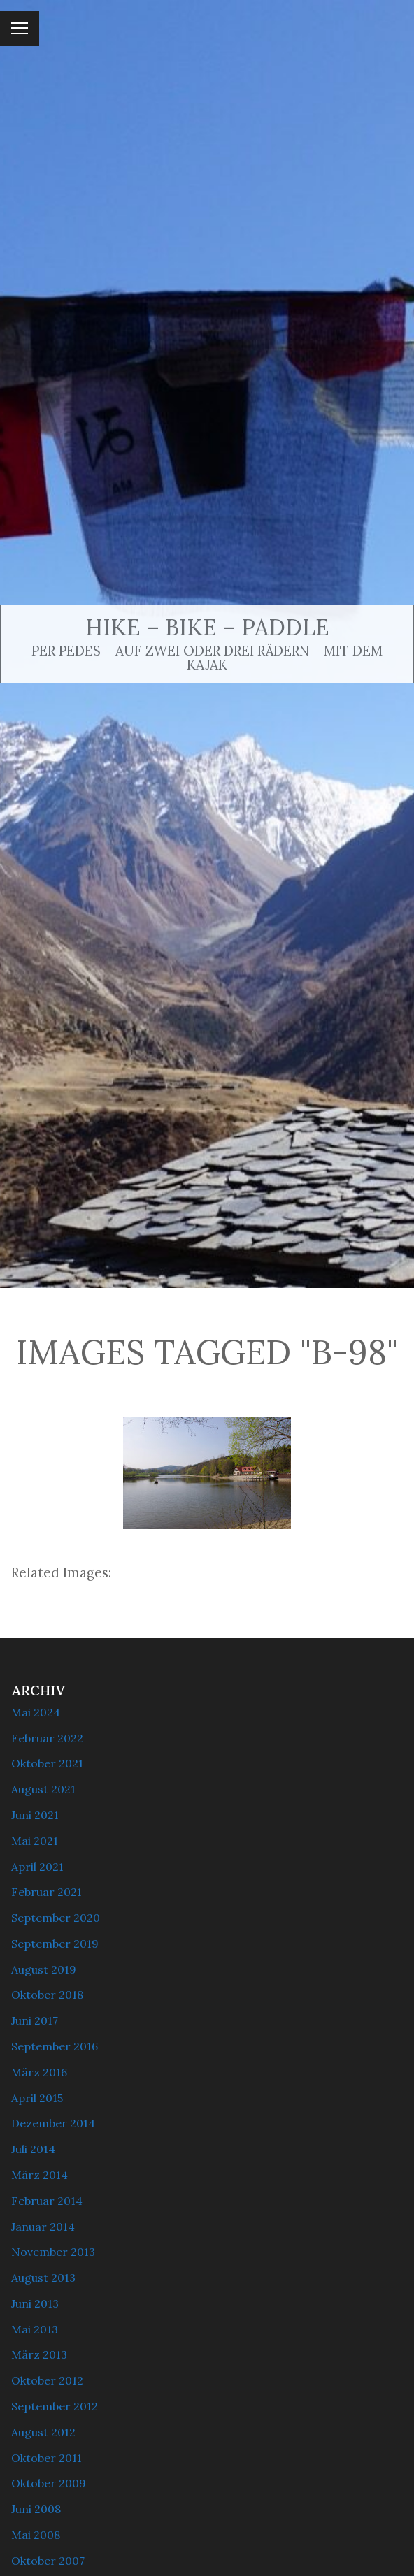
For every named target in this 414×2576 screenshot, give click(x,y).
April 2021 (37, 1867)
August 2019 (43, 1969)
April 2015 (37, 2098)
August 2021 (43, 1789)
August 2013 (43, 2278)
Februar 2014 (47, 2201)
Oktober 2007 (48, 2561)
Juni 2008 (36, 2509)
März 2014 (39, 2175)
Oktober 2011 (46, 2458)
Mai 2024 (35, 1712)
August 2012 (43, 2432)
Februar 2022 (47, 1738)
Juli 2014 (33, 2149)
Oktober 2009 (48, 2483)
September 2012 (54, 2406)
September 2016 (54, 2046)
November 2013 (53, 2252)
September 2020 (55, 1918)
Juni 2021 (35, 1815)
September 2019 (55, 1944)
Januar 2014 (43, 2227)
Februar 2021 (46, 1892)
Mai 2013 (34, 2329)
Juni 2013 (35, 2303)
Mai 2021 (34, 1841)
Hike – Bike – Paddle (207, 627)
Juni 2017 (34, 2020)
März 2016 (39, 2072)
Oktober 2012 (47, 2380)
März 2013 (39, 2354)
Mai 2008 (35, 2535)
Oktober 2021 (47, 1763)
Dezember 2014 (53, 2123)
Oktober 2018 (47, 1995)
